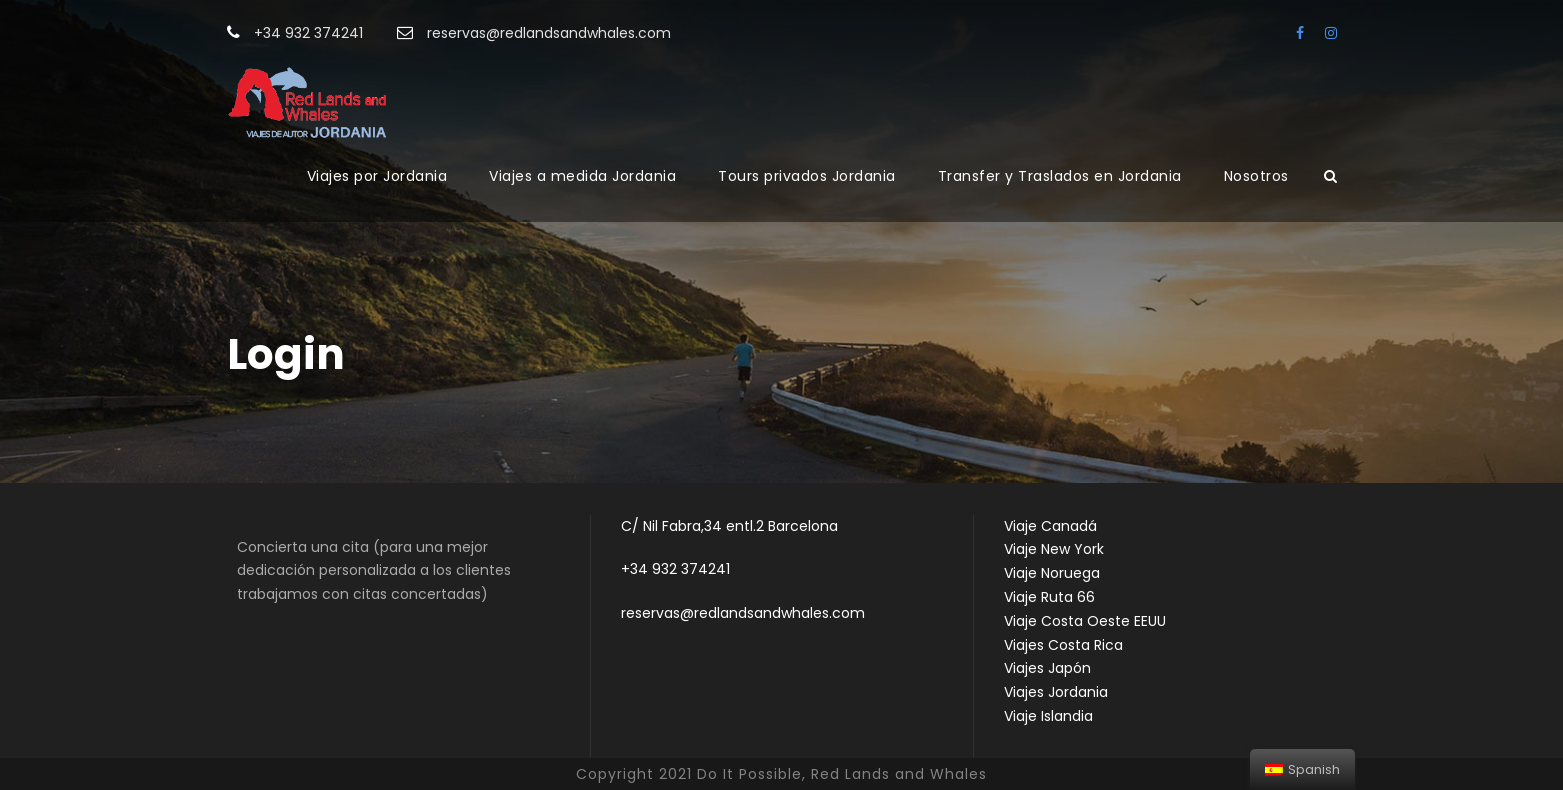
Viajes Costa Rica (1063, 645)
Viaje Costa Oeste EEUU (1085, 621)
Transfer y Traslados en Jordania (1060, 176)
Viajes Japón (1047, 668)
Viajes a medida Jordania (582, 176)
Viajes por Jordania (377, 176)
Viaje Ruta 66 (1049, 597)
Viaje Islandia (1048, 716)
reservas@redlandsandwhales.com (743, 613)
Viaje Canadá (1050, 526)
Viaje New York (1054, 549)
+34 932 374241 (675, 569)
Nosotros (1256, 176)
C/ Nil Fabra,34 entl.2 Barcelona (729, 526)
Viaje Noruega (1052, 573)
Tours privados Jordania (807, 176)
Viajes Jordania (1056, 692)
